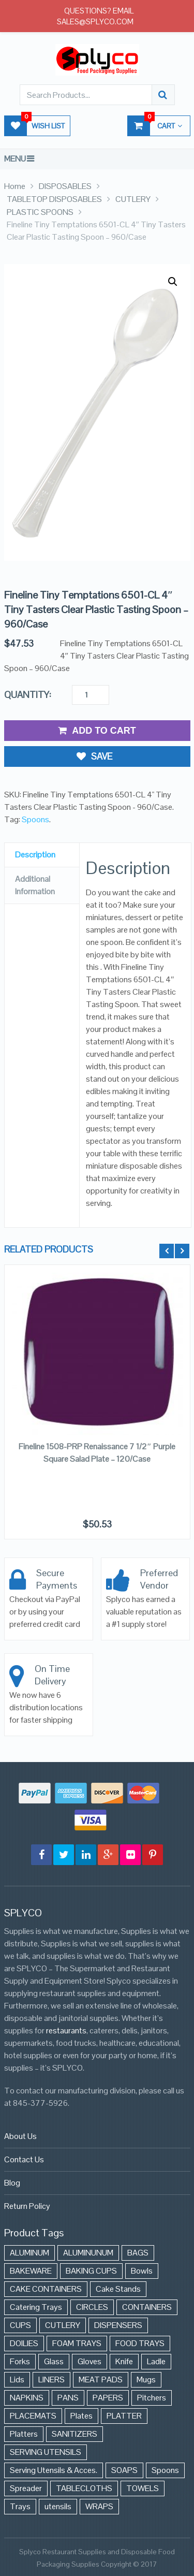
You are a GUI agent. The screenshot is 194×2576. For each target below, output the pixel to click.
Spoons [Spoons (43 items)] (165, 2470)
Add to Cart (97, 730)
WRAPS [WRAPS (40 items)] (99, 2506)
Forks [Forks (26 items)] (20, 2361)
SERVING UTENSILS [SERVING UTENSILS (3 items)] (45, 2452)
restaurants (66, 2030)
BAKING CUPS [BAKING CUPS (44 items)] (91, 2270)
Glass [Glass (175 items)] (54, 2361)
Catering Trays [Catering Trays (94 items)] (36, 2307)
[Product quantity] (90, 695)
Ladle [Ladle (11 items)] (156, 2361)
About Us (20, 2136)
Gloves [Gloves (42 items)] (89, 2361)
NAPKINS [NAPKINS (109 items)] (26, 2397)
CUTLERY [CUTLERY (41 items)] (62, 2325)
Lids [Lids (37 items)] (17, 2379)
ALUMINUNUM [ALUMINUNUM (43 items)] (88, 2252)
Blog (12, 2182)
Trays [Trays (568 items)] (20, 2506)
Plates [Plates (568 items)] (81, 2415)
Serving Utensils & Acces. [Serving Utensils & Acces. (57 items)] (53, 2470)
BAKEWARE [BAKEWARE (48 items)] (31, 2270)
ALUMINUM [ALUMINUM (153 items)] (29, 2252)
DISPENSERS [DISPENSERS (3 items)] (118, 2325)
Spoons (35, 819)
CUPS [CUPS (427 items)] (20, 2325)
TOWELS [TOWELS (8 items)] (142, 2488)
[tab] (42, 855)
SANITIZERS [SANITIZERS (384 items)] (74, 2433)
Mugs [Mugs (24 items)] (146, 2379)
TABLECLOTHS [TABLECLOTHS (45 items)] (84, 2488)
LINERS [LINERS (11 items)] (51, 2379)
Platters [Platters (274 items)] (24, 2433)
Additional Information (35, 885)
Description (35, 854)
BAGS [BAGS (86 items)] (137, 2252)
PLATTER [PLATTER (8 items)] (124, 2415)
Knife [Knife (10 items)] (124, 2361)
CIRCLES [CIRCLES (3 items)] (92, 2307)
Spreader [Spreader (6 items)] (26, 2488)
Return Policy (27, 2206)
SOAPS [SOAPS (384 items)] (124, 2470)
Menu (15, 158)
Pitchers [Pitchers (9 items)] (151, 2397)
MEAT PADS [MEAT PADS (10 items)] (101, 2379)
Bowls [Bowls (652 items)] (142, 2270)
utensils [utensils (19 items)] (57, 2506)
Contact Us (24, 2159)
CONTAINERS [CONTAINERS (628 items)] (147, 2307)
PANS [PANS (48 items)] (68, 2397)
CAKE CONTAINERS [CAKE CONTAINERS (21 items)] (46, 2288)
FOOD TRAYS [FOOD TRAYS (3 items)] (140, 2343)
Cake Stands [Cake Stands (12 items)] (118, 2288)
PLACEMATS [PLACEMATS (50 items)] (33, 2415)
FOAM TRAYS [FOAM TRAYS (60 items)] (76, 2343)
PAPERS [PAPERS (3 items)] (108, 2397)
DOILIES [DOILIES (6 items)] (24, 2343)
